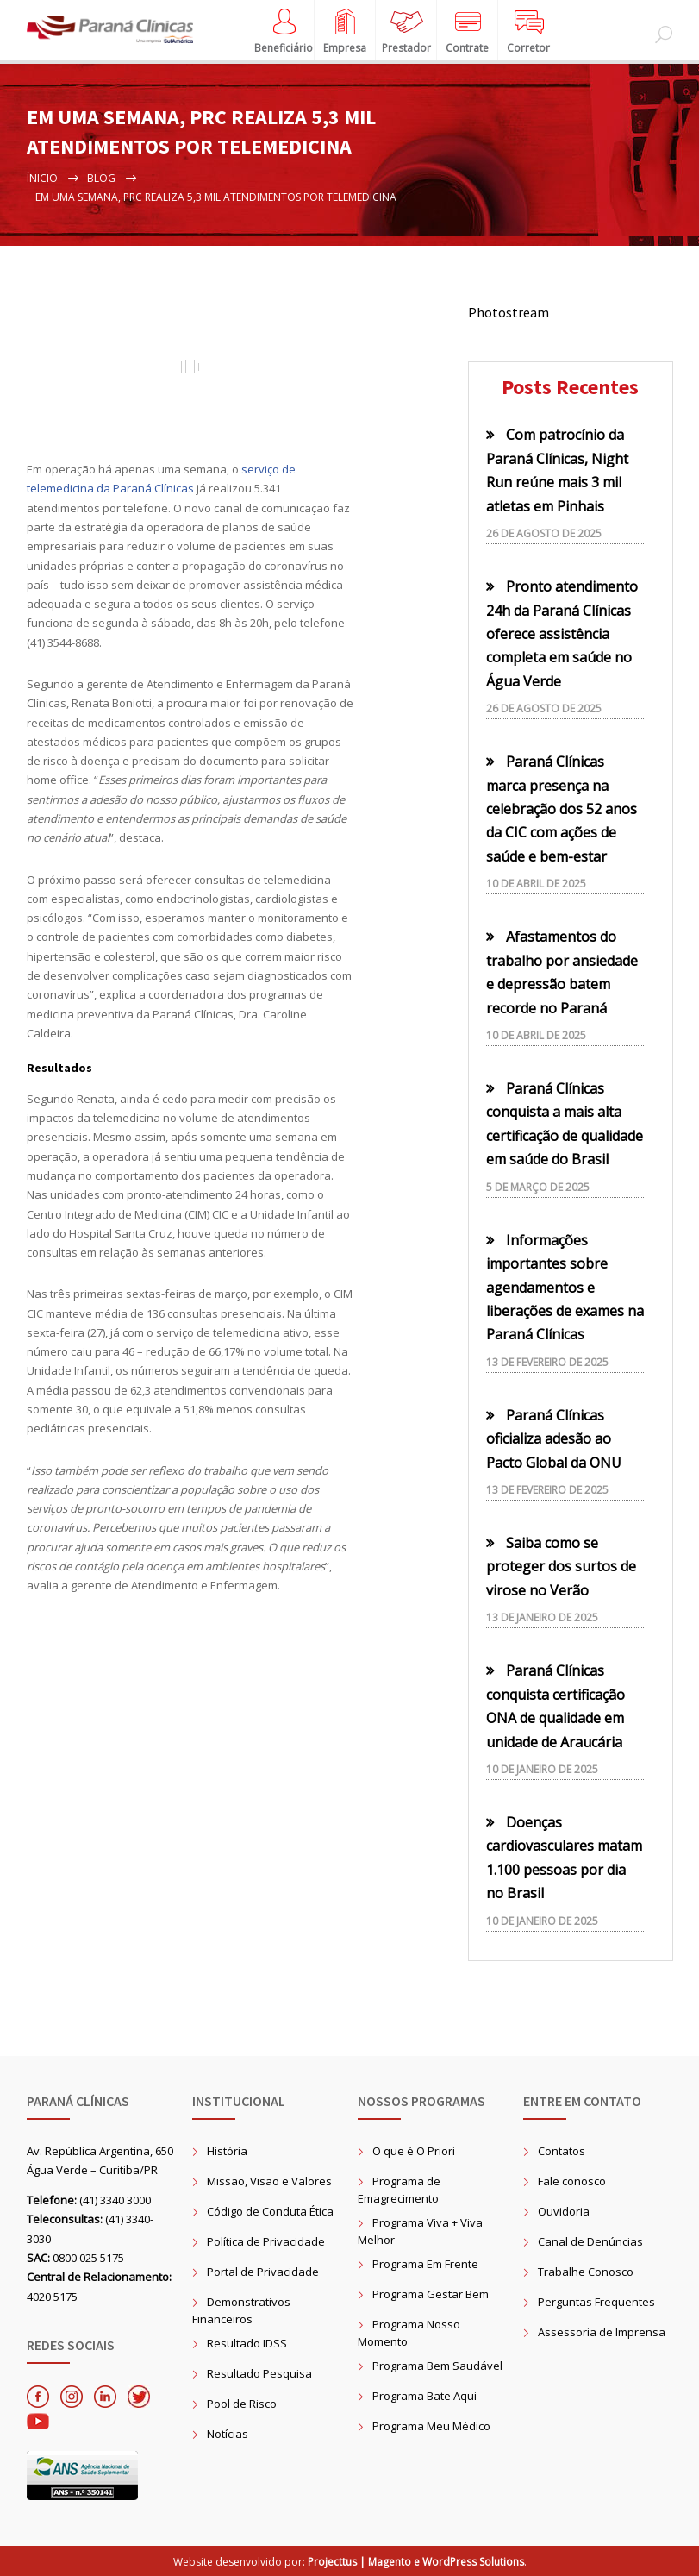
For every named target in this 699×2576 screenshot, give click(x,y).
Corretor (528, 42)
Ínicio (42, 178)
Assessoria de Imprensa (601, 2332)
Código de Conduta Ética (270, 2211)
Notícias (227, 2433)
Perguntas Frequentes (596, 2302)
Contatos (561, 2151)
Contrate (467, 42)
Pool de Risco (242, 2403)
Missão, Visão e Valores (269, 2181)
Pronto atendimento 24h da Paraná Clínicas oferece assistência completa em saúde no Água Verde (562, 634)
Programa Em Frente (425, 2264)
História (227, 2151)
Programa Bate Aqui (424, 2396)
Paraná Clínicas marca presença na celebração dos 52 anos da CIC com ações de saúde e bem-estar (561, 809)
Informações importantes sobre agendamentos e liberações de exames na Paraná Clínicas (565, 1287)
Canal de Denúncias (590, 2241)
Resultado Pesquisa (259, 2373)
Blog (101, 178)
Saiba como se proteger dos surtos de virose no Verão (561, 1566)
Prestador (406, 42)
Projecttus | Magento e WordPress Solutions (416, 2561)
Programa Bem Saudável (437, 2365)
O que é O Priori (413, 2151)
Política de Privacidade (266, 2241)
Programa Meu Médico (431, 2426)
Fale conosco (572, 2181)
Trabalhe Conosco (585, 2271)
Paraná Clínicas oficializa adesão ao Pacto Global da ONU (553, 1439)
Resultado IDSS (247, 2343)
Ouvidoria (564, 2211)
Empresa (344, 42)
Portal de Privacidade (263, 2271)
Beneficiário (283, 42)
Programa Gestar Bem (430, 2294)
